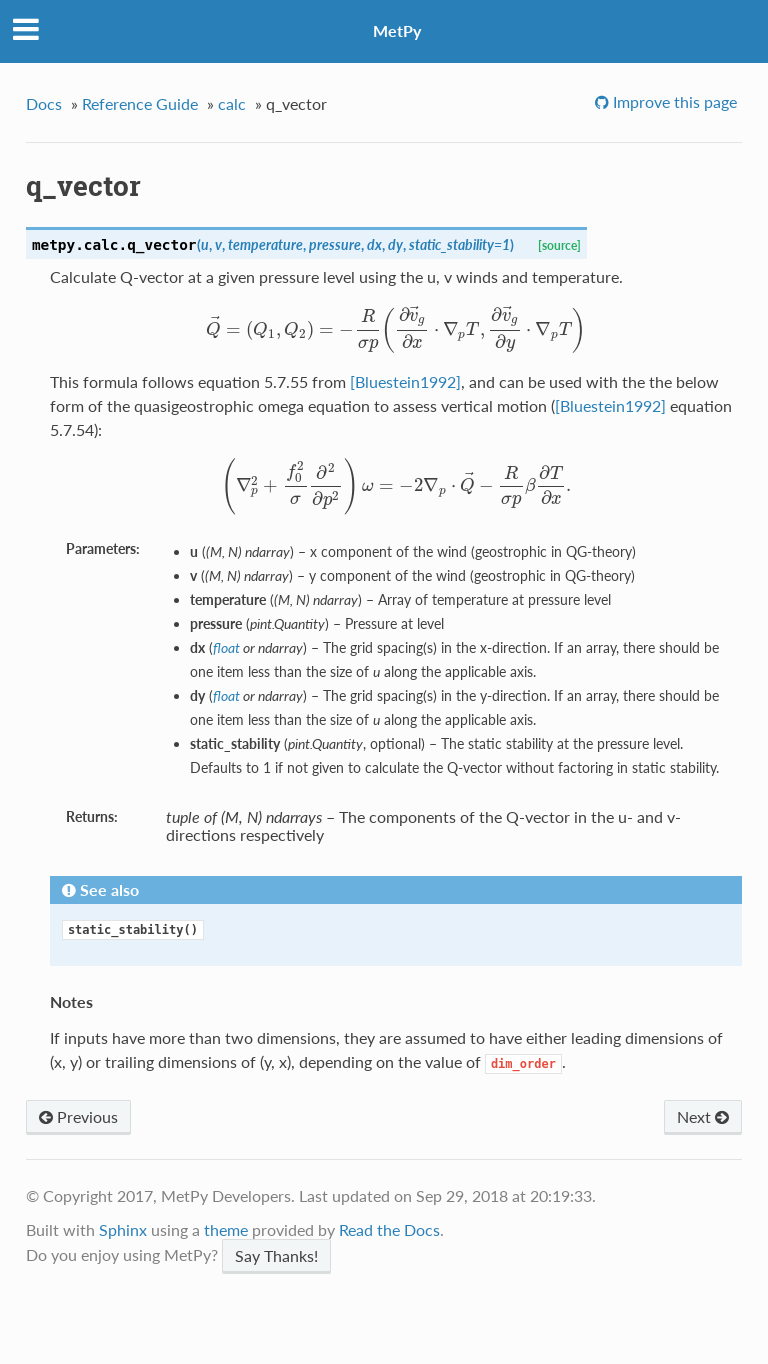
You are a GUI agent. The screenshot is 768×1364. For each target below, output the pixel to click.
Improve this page (673, 101)
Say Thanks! (276, 1255)
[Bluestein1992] (405, 381)
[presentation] (396, 328)
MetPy (397, 30)
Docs (44, 103)
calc (232, 103)
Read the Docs (389, 1229)
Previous (78, 1116)
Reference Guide (140, 103)
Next (703, 1116)
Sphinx (123, 1229)
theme (226, 1229)
